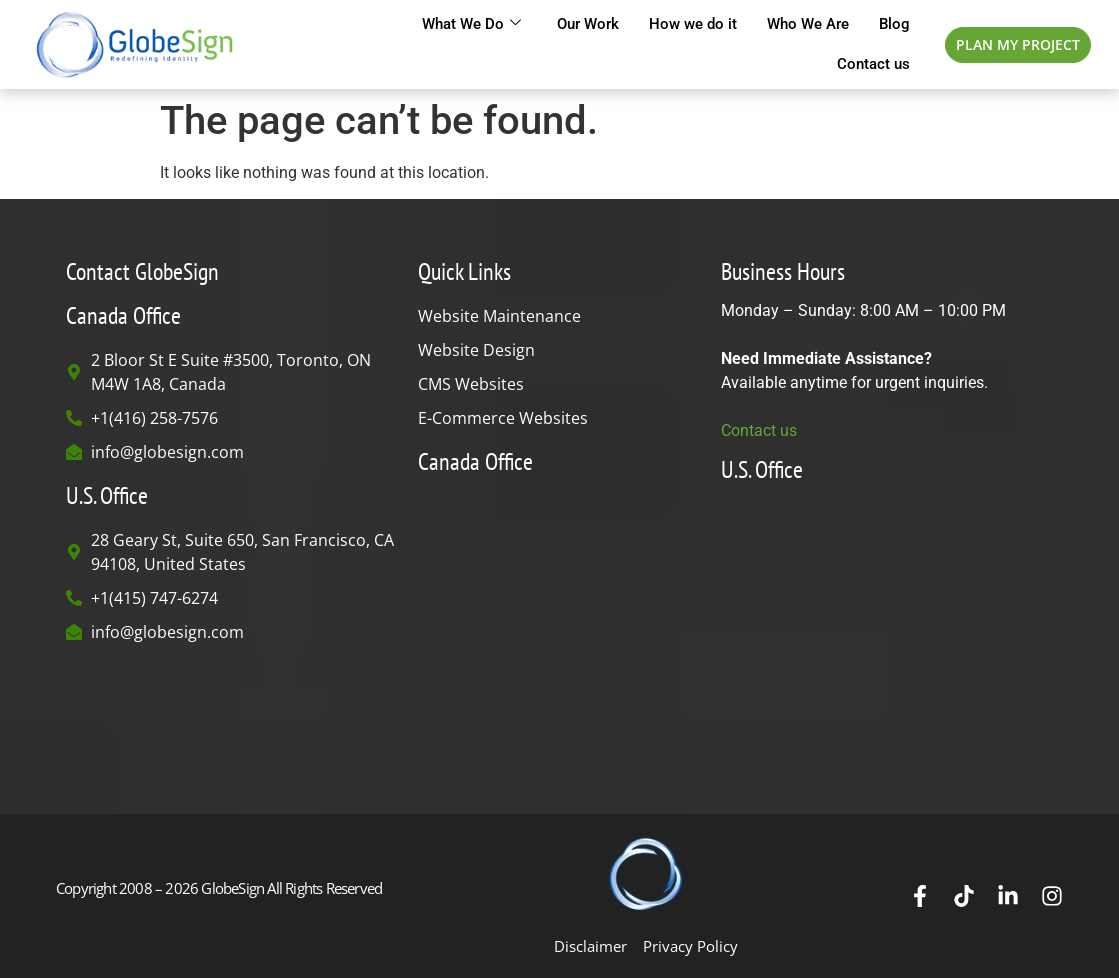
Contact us (873, 64)
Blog (894, 24)
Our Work (588, 24)
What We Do (471, 24)
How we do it (693, 24)
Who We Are (808, 24)
